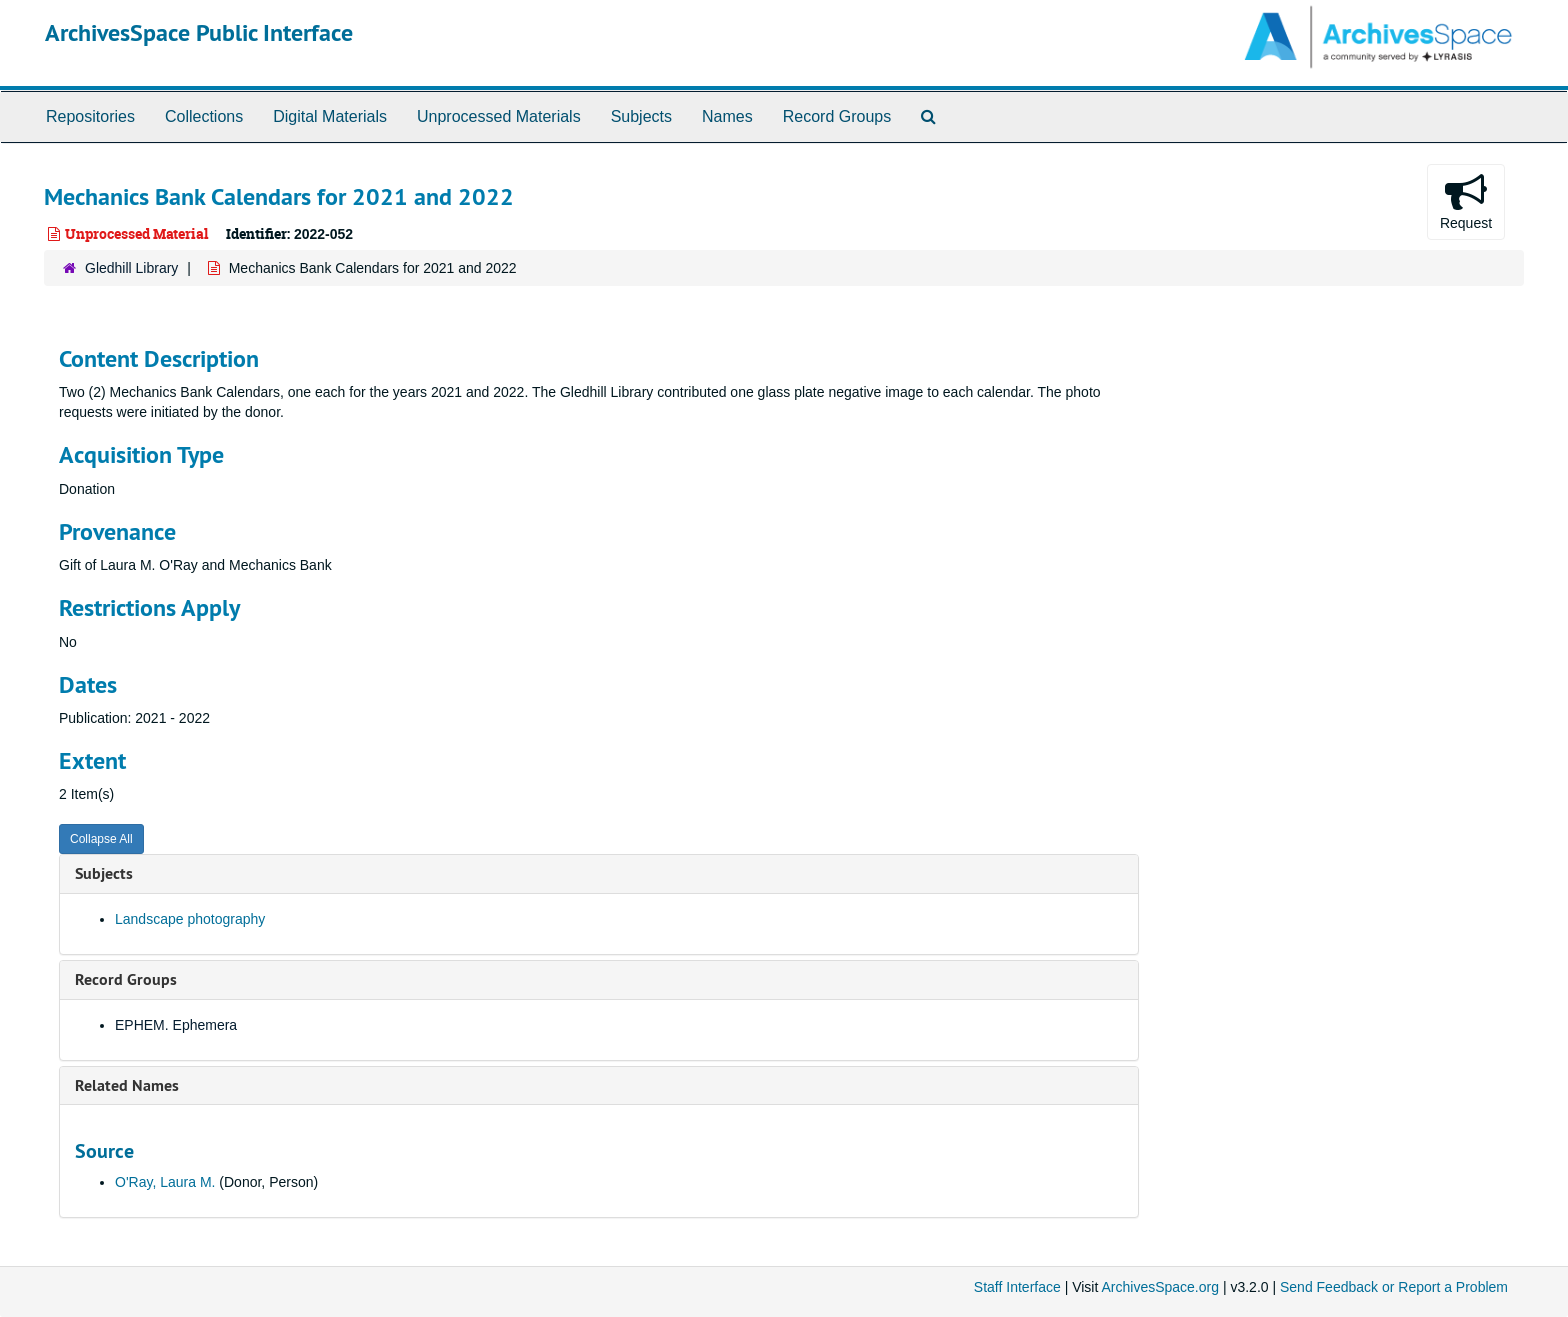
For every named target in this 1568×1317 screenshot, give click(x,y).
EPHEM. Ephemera (176, 1025)
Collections (204, 116)
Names (727, 116)
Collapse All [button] (101, 839)
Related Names (127, 1085)
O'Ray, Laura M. (165, 1182)
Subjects (641, 116)
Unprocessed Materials (499, 116)
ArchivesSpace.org (1160, 1287)
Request (1466, 201)
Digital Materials (330, 116)
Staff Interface (1017, 1287)
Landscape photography (190, 919)
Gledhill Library (131, 268)
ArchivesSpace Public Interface (199, 32)
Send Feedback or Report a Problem (1394, 1287)
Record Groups (837, 116)
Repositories (90, 116)
